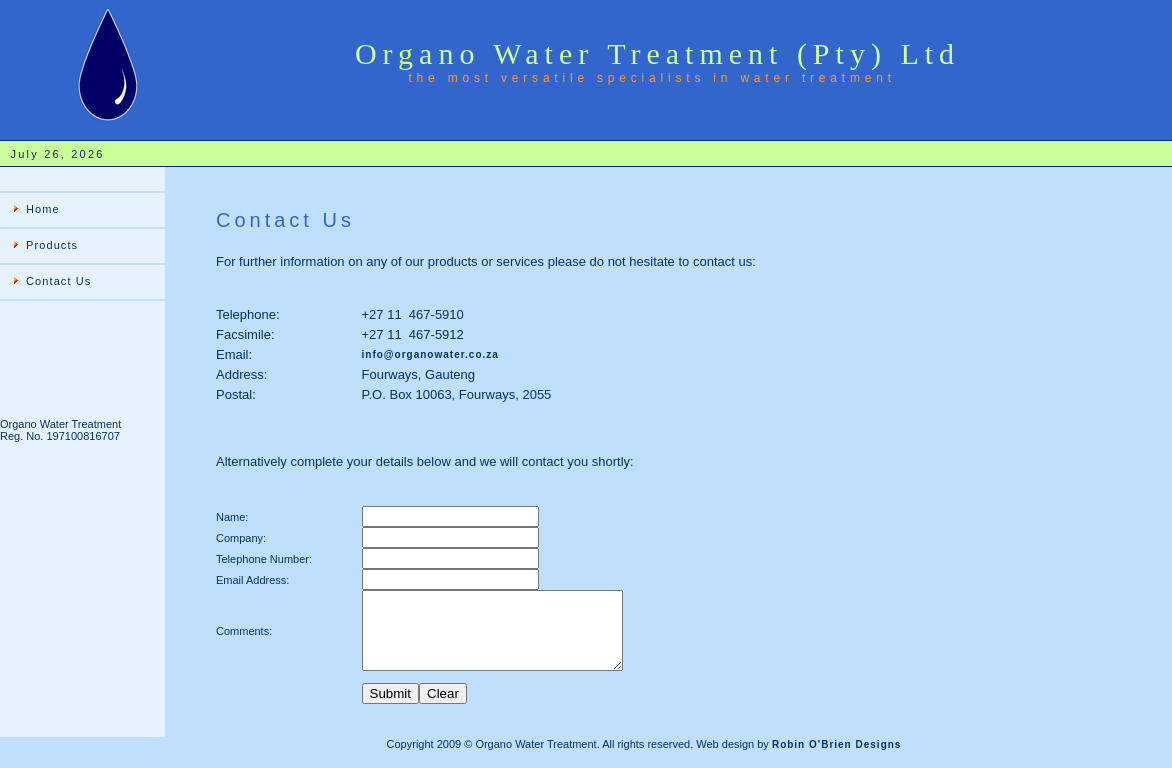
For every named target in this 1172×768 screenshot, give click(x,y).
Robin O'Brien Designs (837, 759)
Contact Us (58, 281)
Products (52, 245)
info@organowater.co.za (430, 354)
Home (43, 209)
